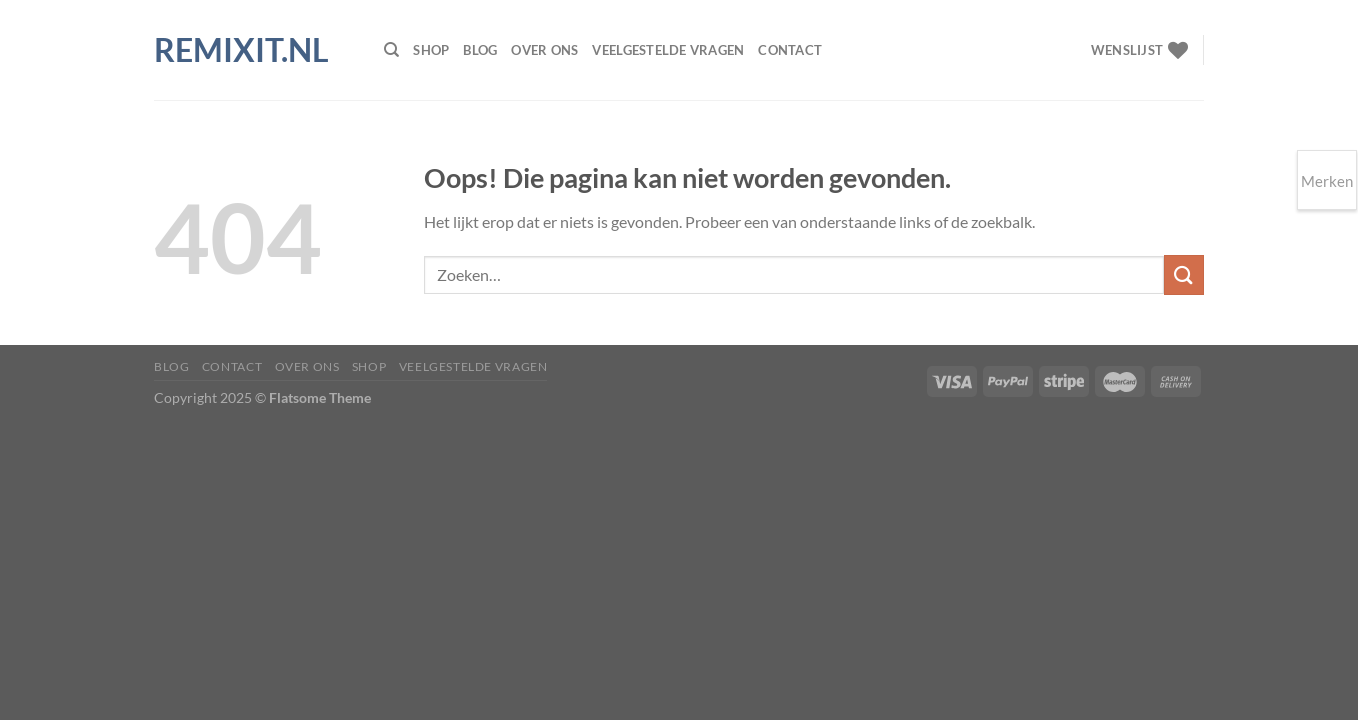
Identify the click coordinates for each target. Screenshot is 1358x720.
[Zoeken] (391, 50)
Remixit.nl (241, 50)
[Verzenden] (1184, 274)
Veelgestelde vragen (668, 50)
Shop (431, 50)
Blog (480, 50)
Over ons (544, 50)
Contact (790, 50)
